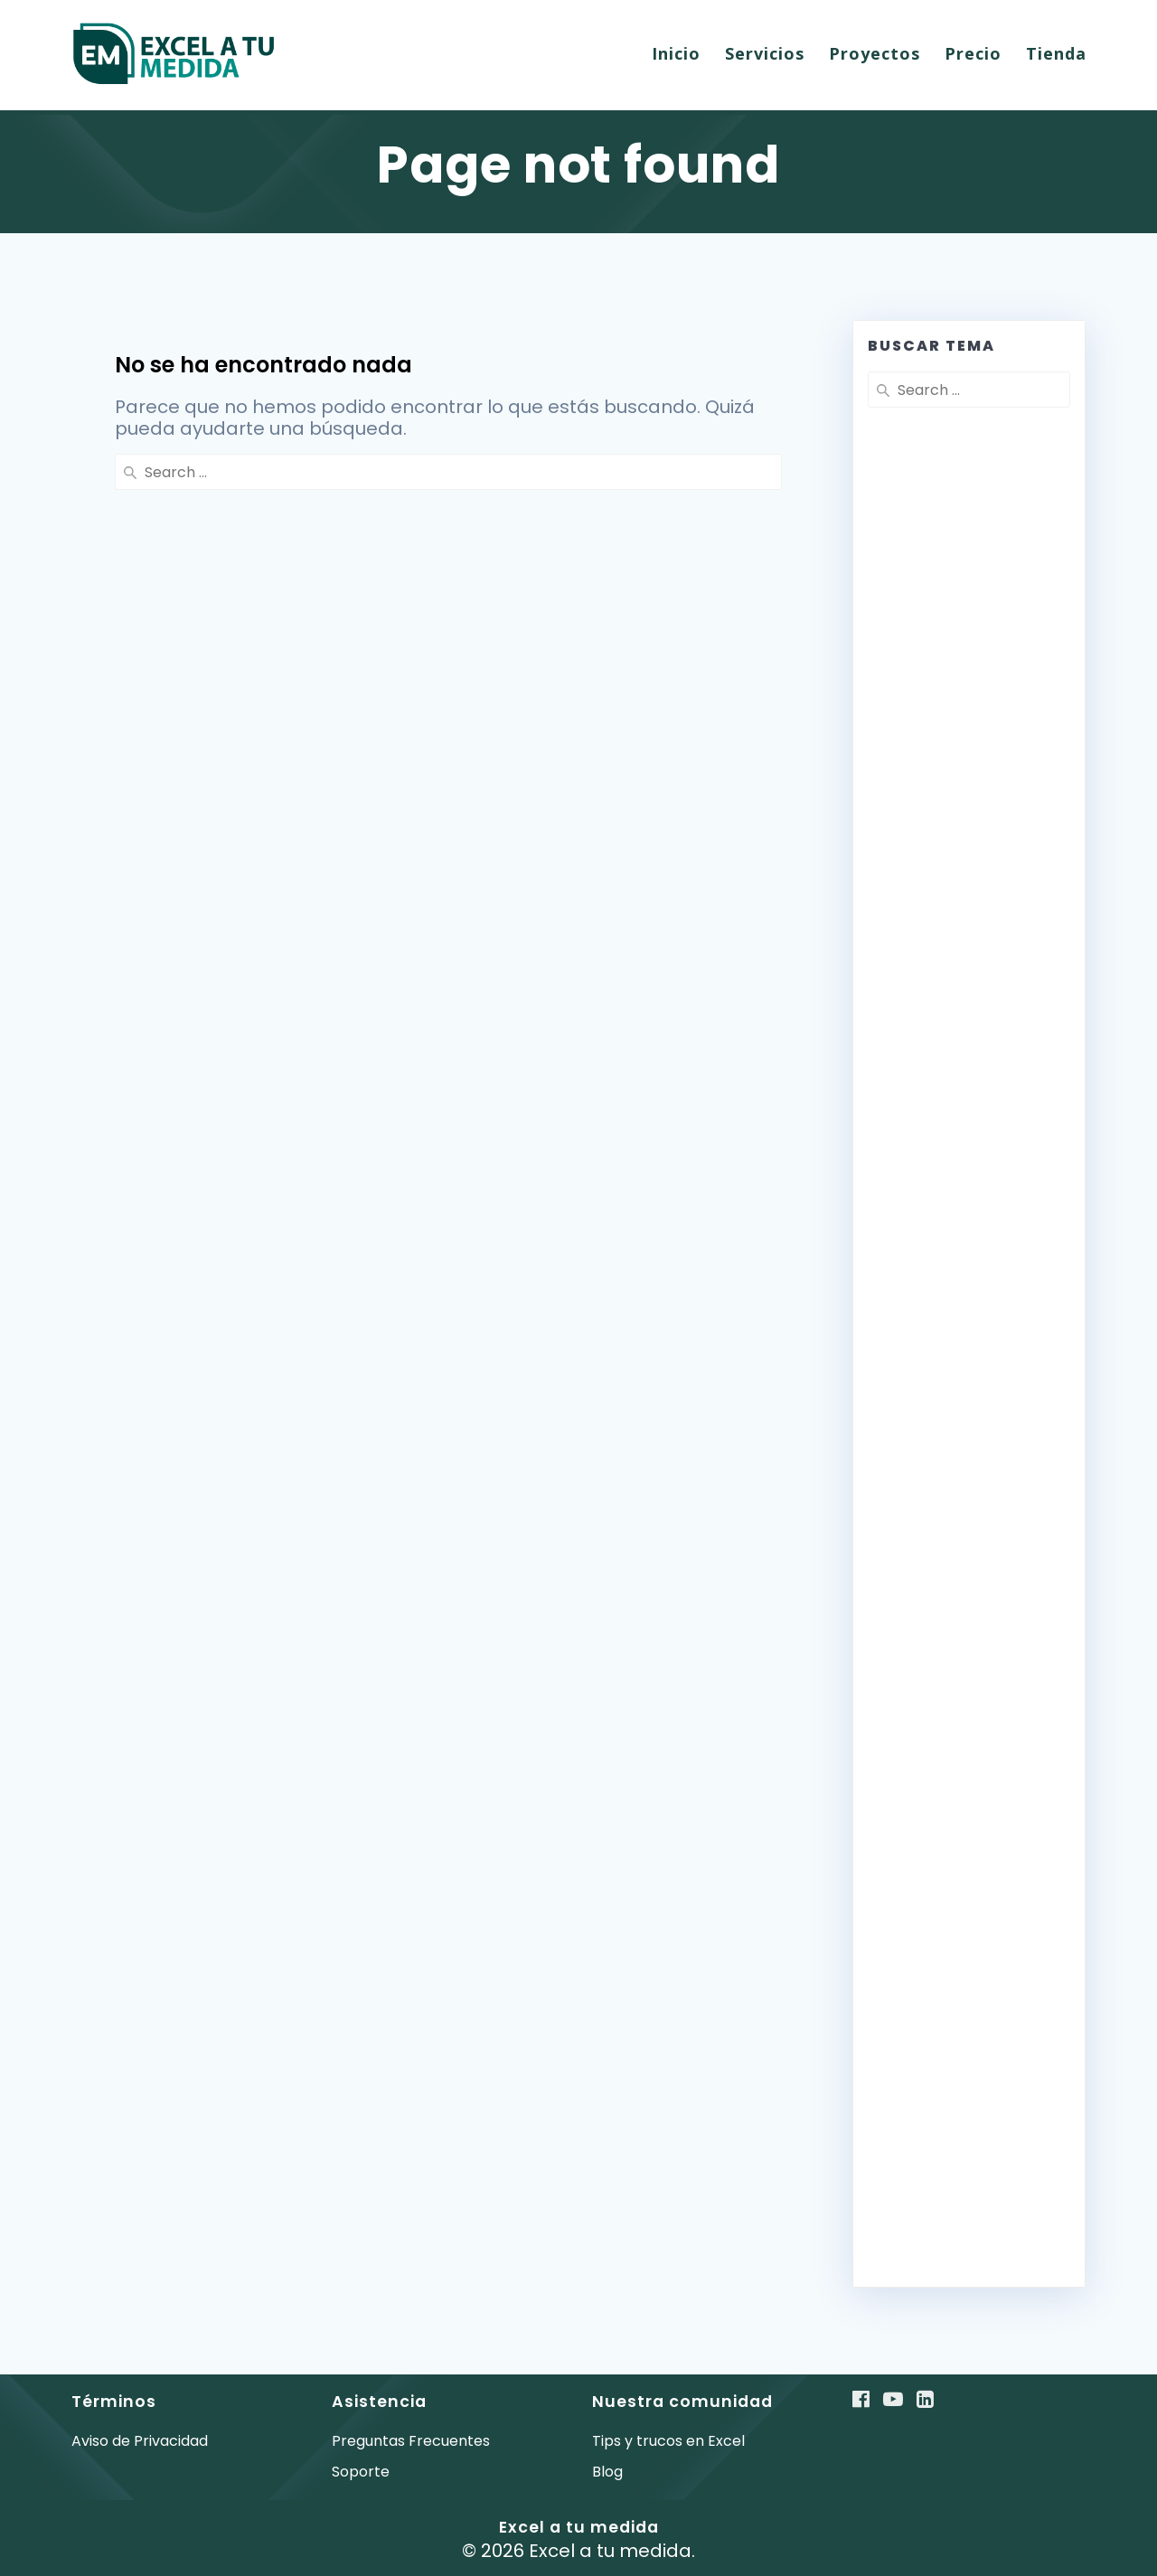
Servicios (764, 53)
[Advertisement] (969, 859)
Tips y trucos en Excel (668, 2440)
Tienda (1056, 53)
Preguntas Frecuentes (411, 2440)
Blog (607, 2471)
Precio (973, 53)
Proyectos (874, 53)
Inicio (676, 53)
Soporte (361, 2471)
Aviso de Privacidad (139, 2440)
